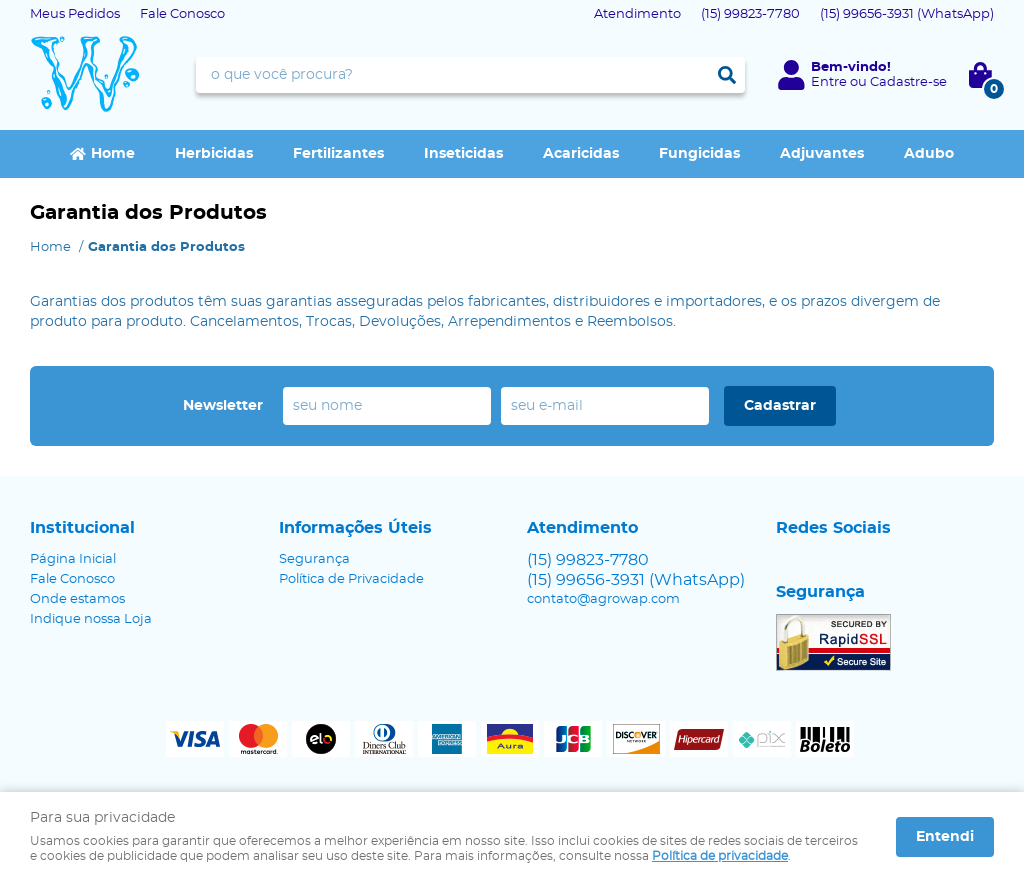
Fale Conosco (182, 14)
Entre (829, 82)
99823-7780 (750, 14)
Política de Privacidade (351, 579)
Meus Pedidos (75, 14)
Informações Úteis (355, 528)
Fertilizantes (338, 154)
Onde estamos (77, 599)
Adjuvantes (822, 154)
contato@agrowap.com (603, 599)
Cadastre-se (908, 82)
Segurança (314, 559)
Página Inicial (73, 559)
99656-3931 (907, 14)
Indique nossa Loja (91, 619)
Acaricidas (581, 154)
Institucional (82, 528)
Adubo (929, 154)
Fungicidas (699, 154)
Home (113, 154)
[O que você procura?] (727, 75)
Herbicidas (214, 154)
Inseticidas (463, 154)
